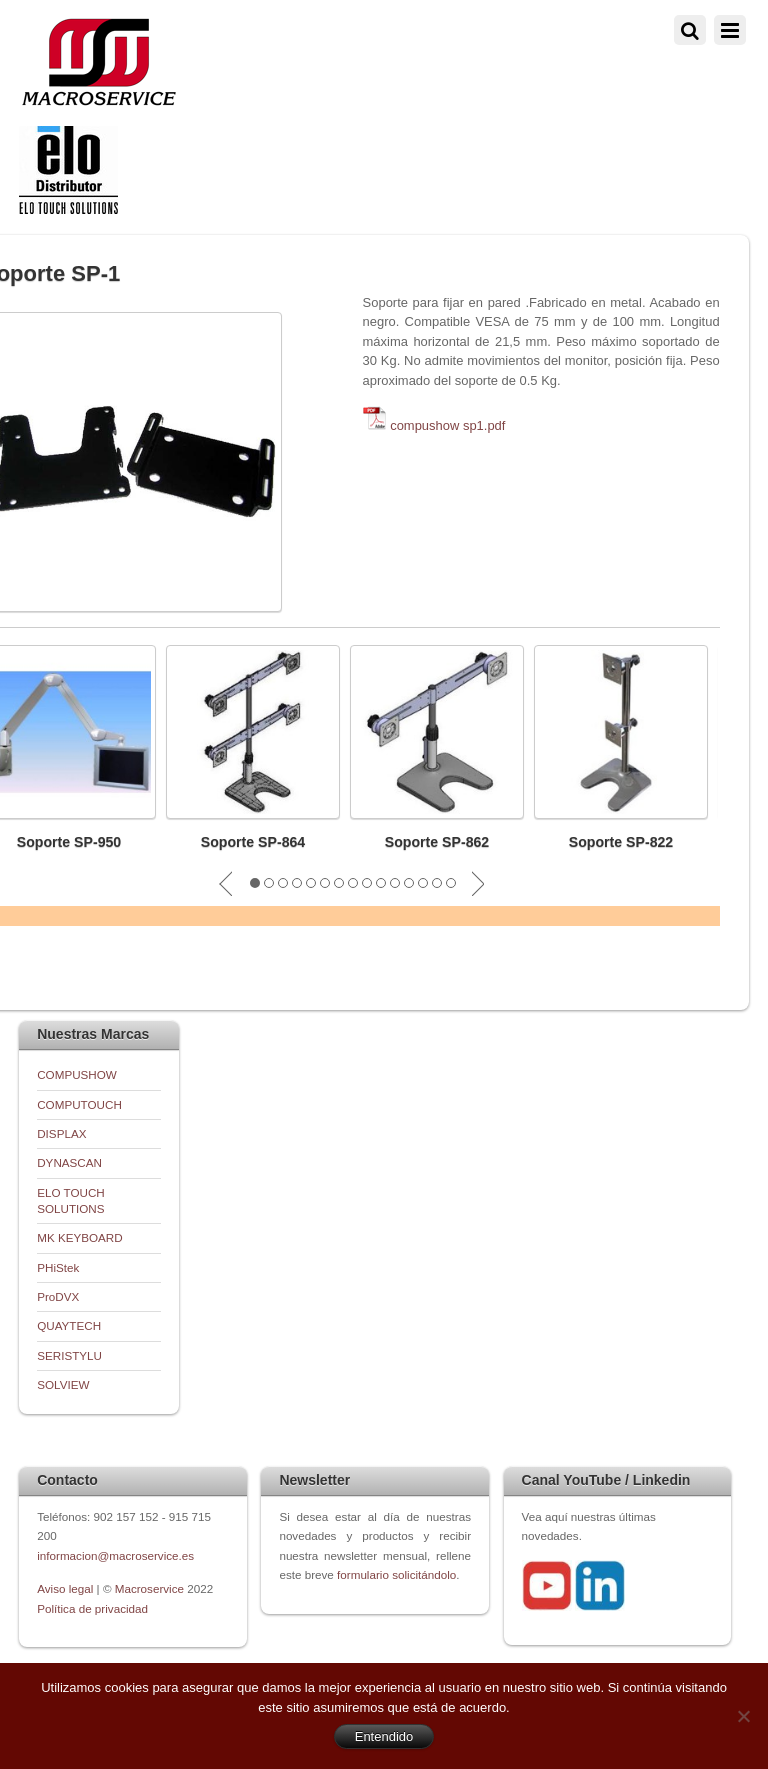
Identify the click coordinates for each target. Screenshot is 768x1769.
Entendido (384, 1736)
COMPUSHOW (77, 1074)
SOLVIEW (63, 1384)
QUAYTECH (69, 1325)
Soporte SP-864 (253, 842)
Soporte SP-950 (69, 842)
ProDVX (58, 1296)
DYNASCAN (69, 1162)
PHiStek (58, 1267)
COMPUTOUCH (79, 1104)
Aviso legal (66, 1588)
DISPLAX (61, 1133)
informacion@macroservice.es (115, 1555)
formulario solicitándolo (396, 1574)
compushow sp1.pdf (447, 425)
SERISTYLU (69, 1355)
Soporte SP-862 (437, 842)
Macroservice (149, 1588)
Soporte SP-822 (621, 842)
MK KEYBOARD (80, 1237)
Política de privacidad (92, 1608)
